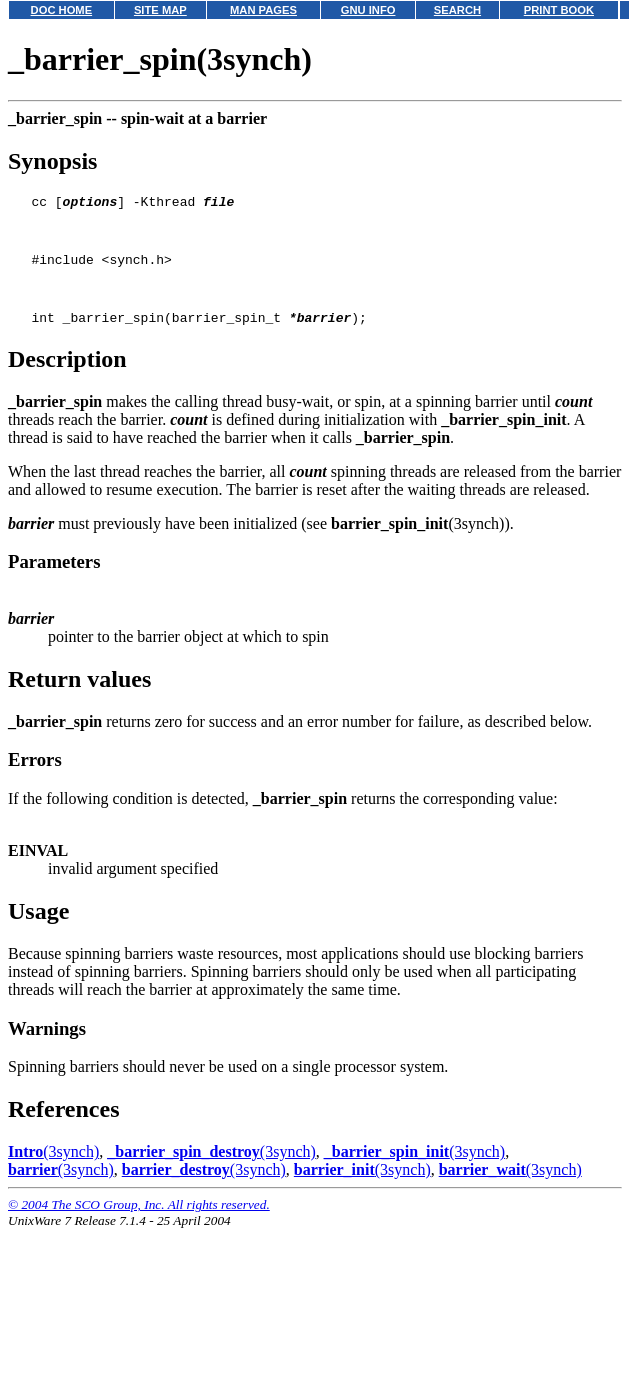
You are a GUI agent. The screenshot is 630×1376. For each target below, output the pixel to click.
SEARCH (457, 10)
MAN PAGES (263, 10)
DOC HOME (62, 10)
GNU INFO (368, 10)
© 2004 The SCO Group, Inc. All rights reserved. (139, 1225)
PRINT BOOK (559, 10)
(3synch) (53, 1172)
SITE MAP (160, 10)
